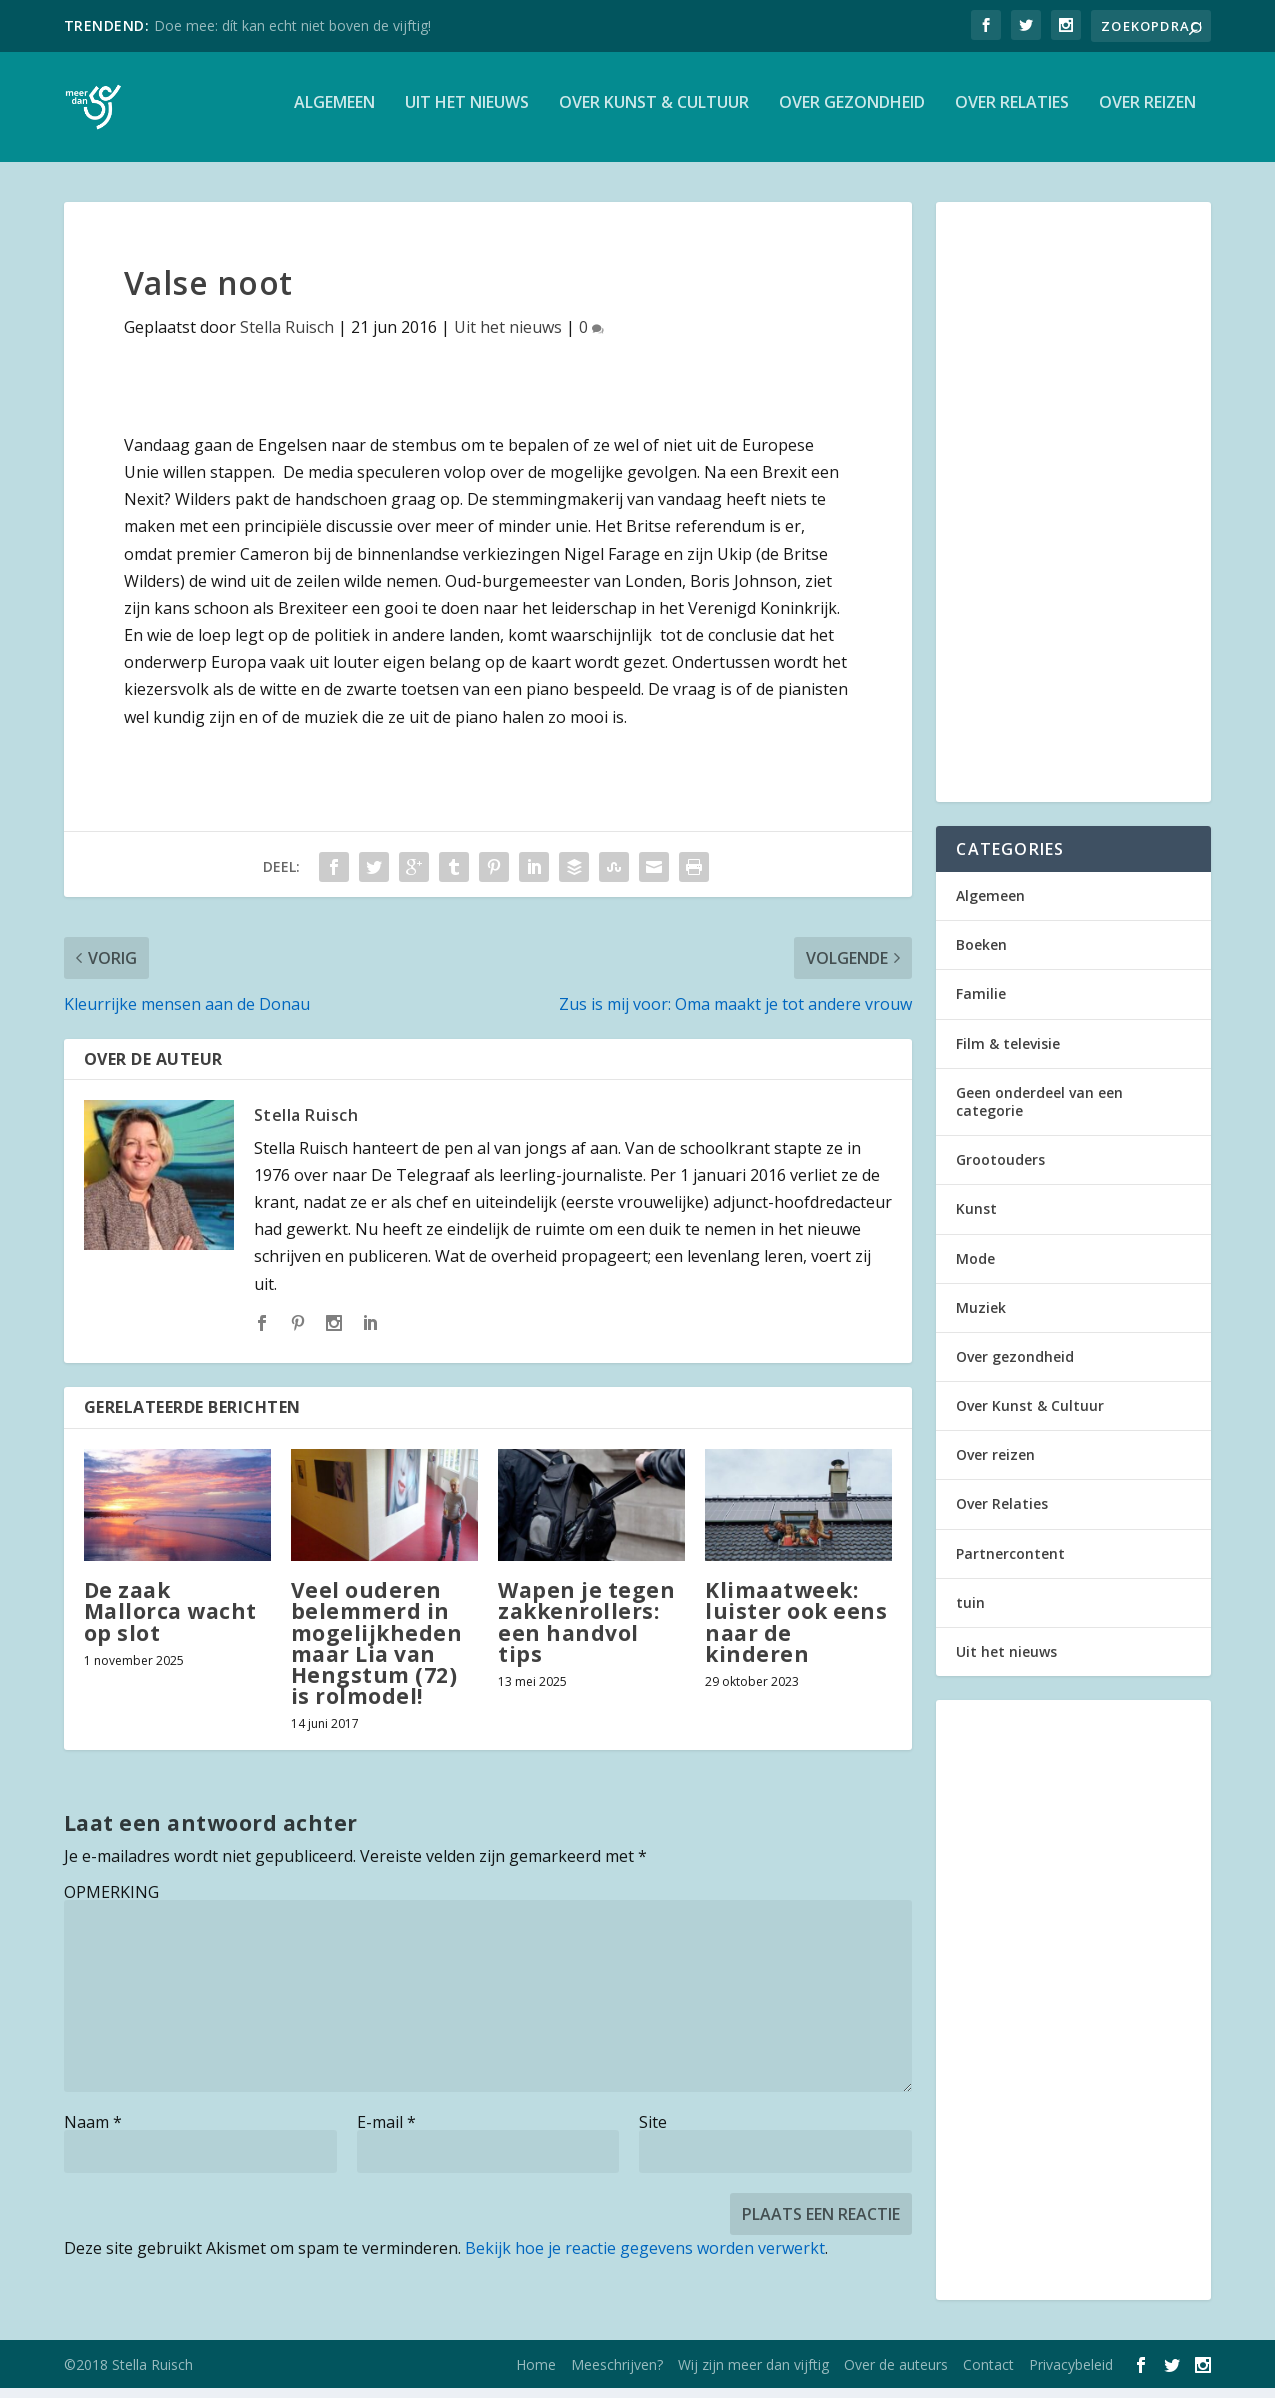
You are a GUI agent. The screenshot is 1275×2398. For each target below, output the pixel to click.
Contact (988, 2374)
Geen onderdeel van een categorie (1039, 1111)
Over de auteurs (896, 2374)
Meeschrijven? (617, 2374)
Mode (975, 1268)
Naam (93, 2132)
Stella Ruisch (287, 337)
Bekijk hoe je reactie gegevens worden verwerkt (645, 2258)
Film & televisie (1008, 1053)
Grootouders (1000, 1169)
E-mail (386, 2132)
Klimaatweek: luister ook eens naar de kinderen (796, 1632)
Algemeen (334, 113)
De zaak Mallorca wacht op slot (170, 1621)
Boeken (981, 954)
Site (653, 2132)
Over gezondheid (852, 113)
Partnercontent (1010, 1563)
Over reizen (1147, 113)
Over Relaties (1012, 113)
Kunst (976, 1218)
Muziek (981, 1317)
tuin (970, 1612)
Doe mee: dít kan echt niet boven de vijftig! (292, 25)
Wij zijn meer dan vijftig (753, 2374)
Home (536, 2374)
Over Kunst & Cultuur (654, 113)
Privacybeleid (1071, 2374)
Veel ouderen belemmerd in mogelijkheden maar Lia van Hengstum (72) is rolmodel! (377, 1653)
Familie (981, 1003)
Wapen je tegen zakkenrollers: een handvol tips (586, 1632)
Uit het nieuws (467, 113)
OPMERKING (111, 1902)
